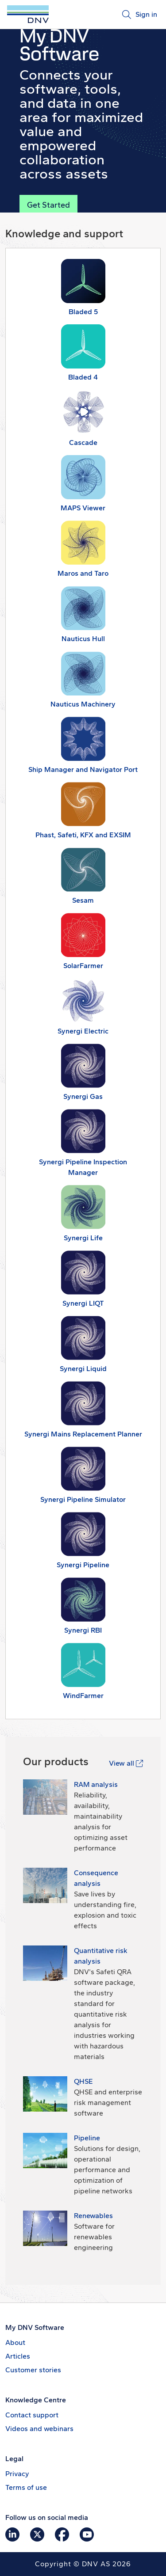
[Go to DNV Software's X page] (37, 2534)
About (15, 2342)
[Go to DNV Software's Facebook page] (62, 2534)
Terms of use (26, 2487)
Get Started (48, 205)
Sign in (146, 14)
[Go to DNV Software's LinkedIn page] (12, 2534)
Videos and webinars (39, 2428)
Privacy (17, 2474)
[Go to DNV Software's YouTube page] (87, 2534)
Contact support (31, 2415)
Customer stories (33, 2370)
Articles (17, 2356)
